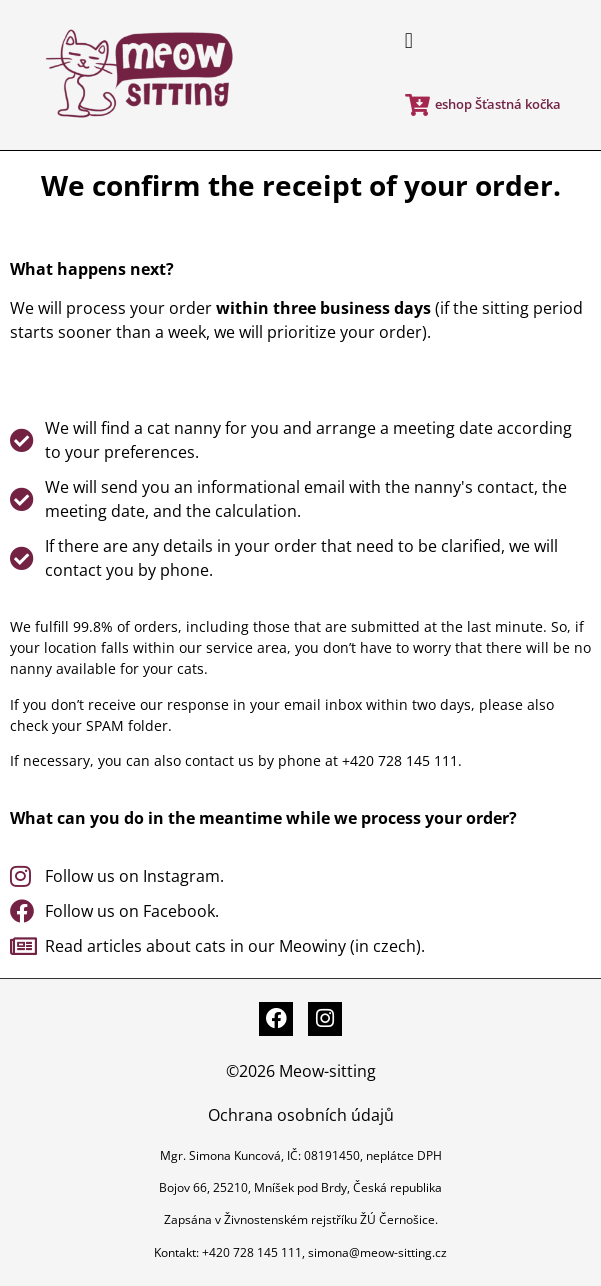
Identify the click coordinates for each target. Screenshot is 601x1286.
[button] (408, 41)
